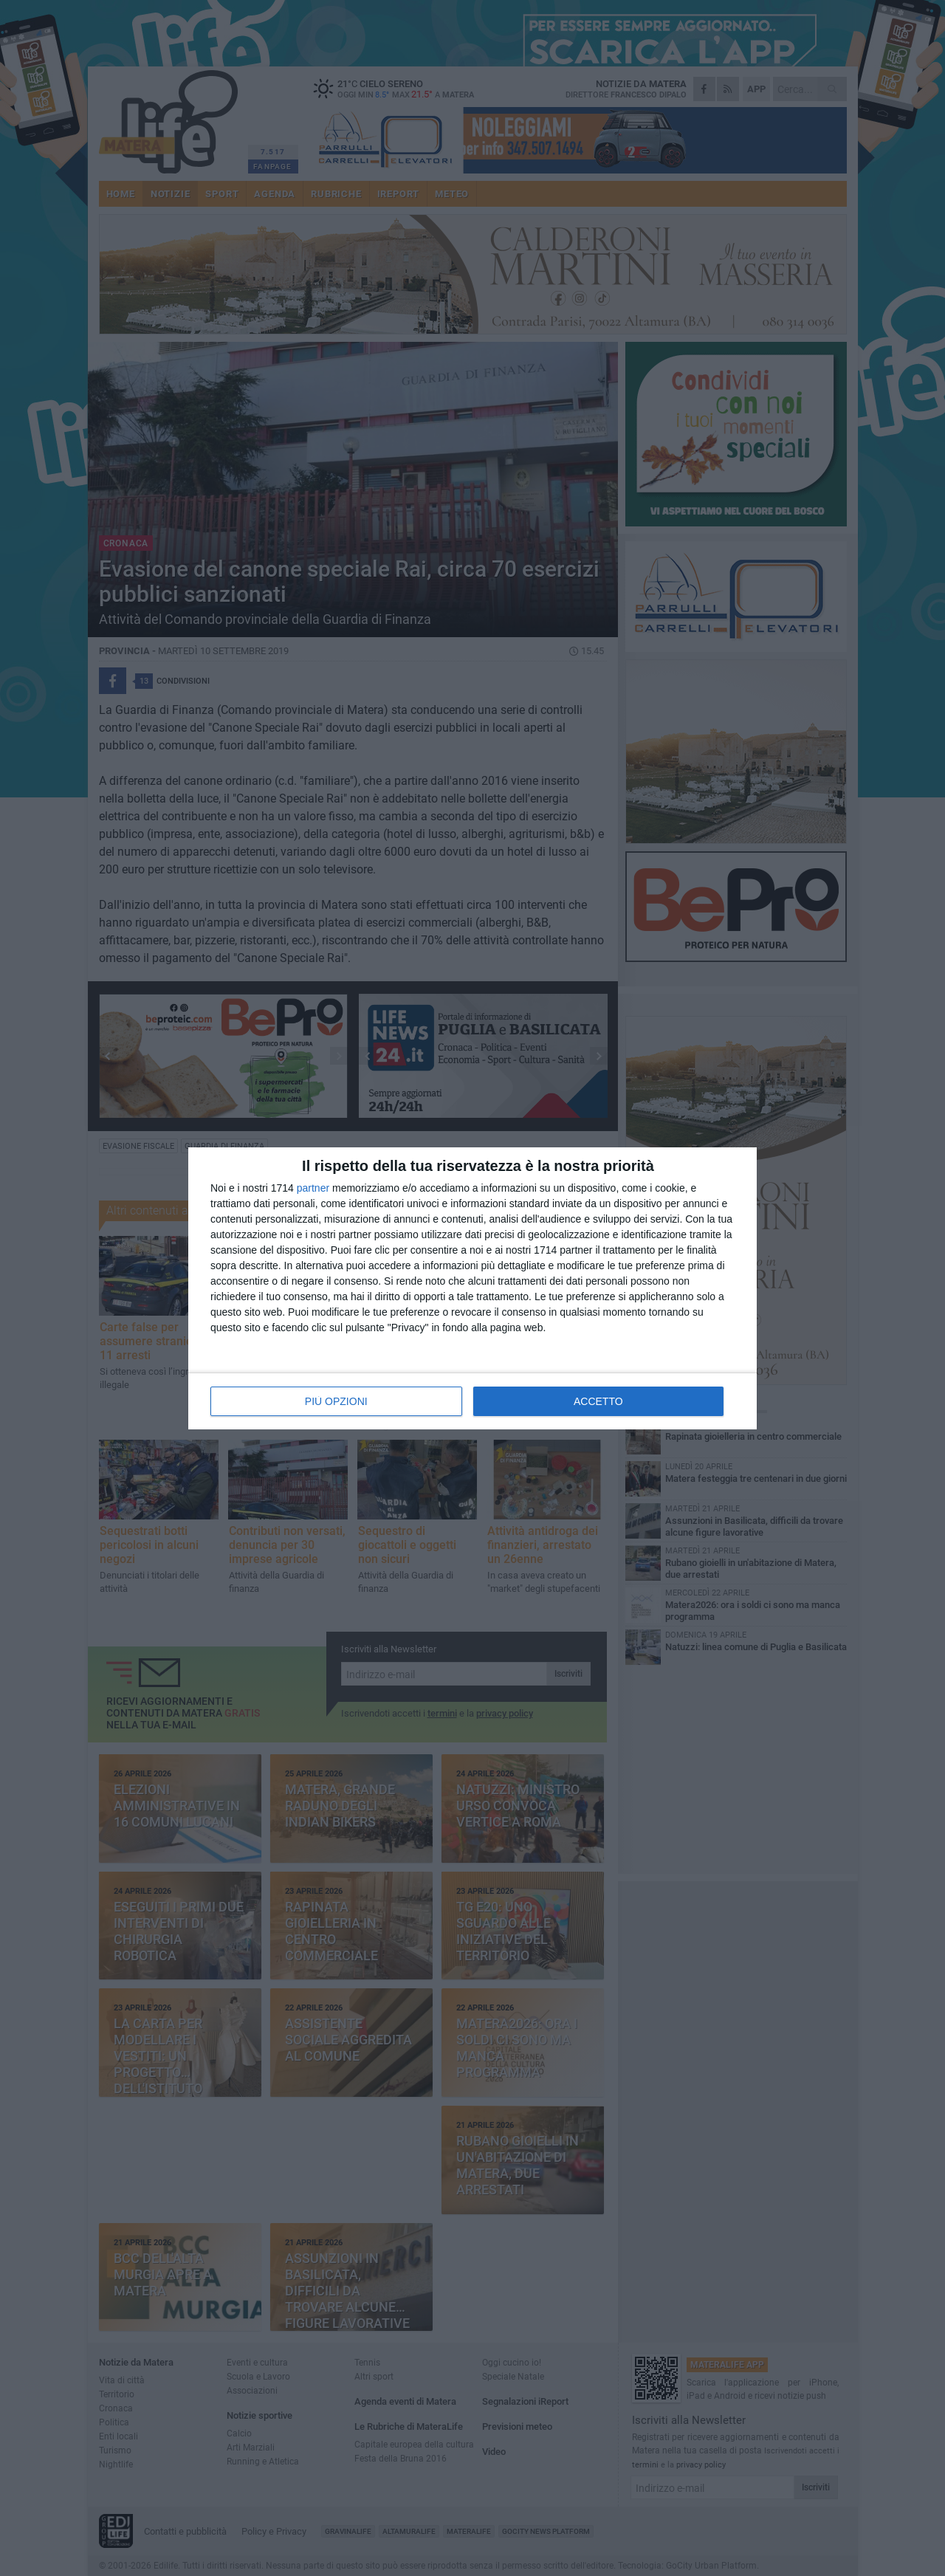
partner (313, 1188)
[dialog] (472, 1288)
